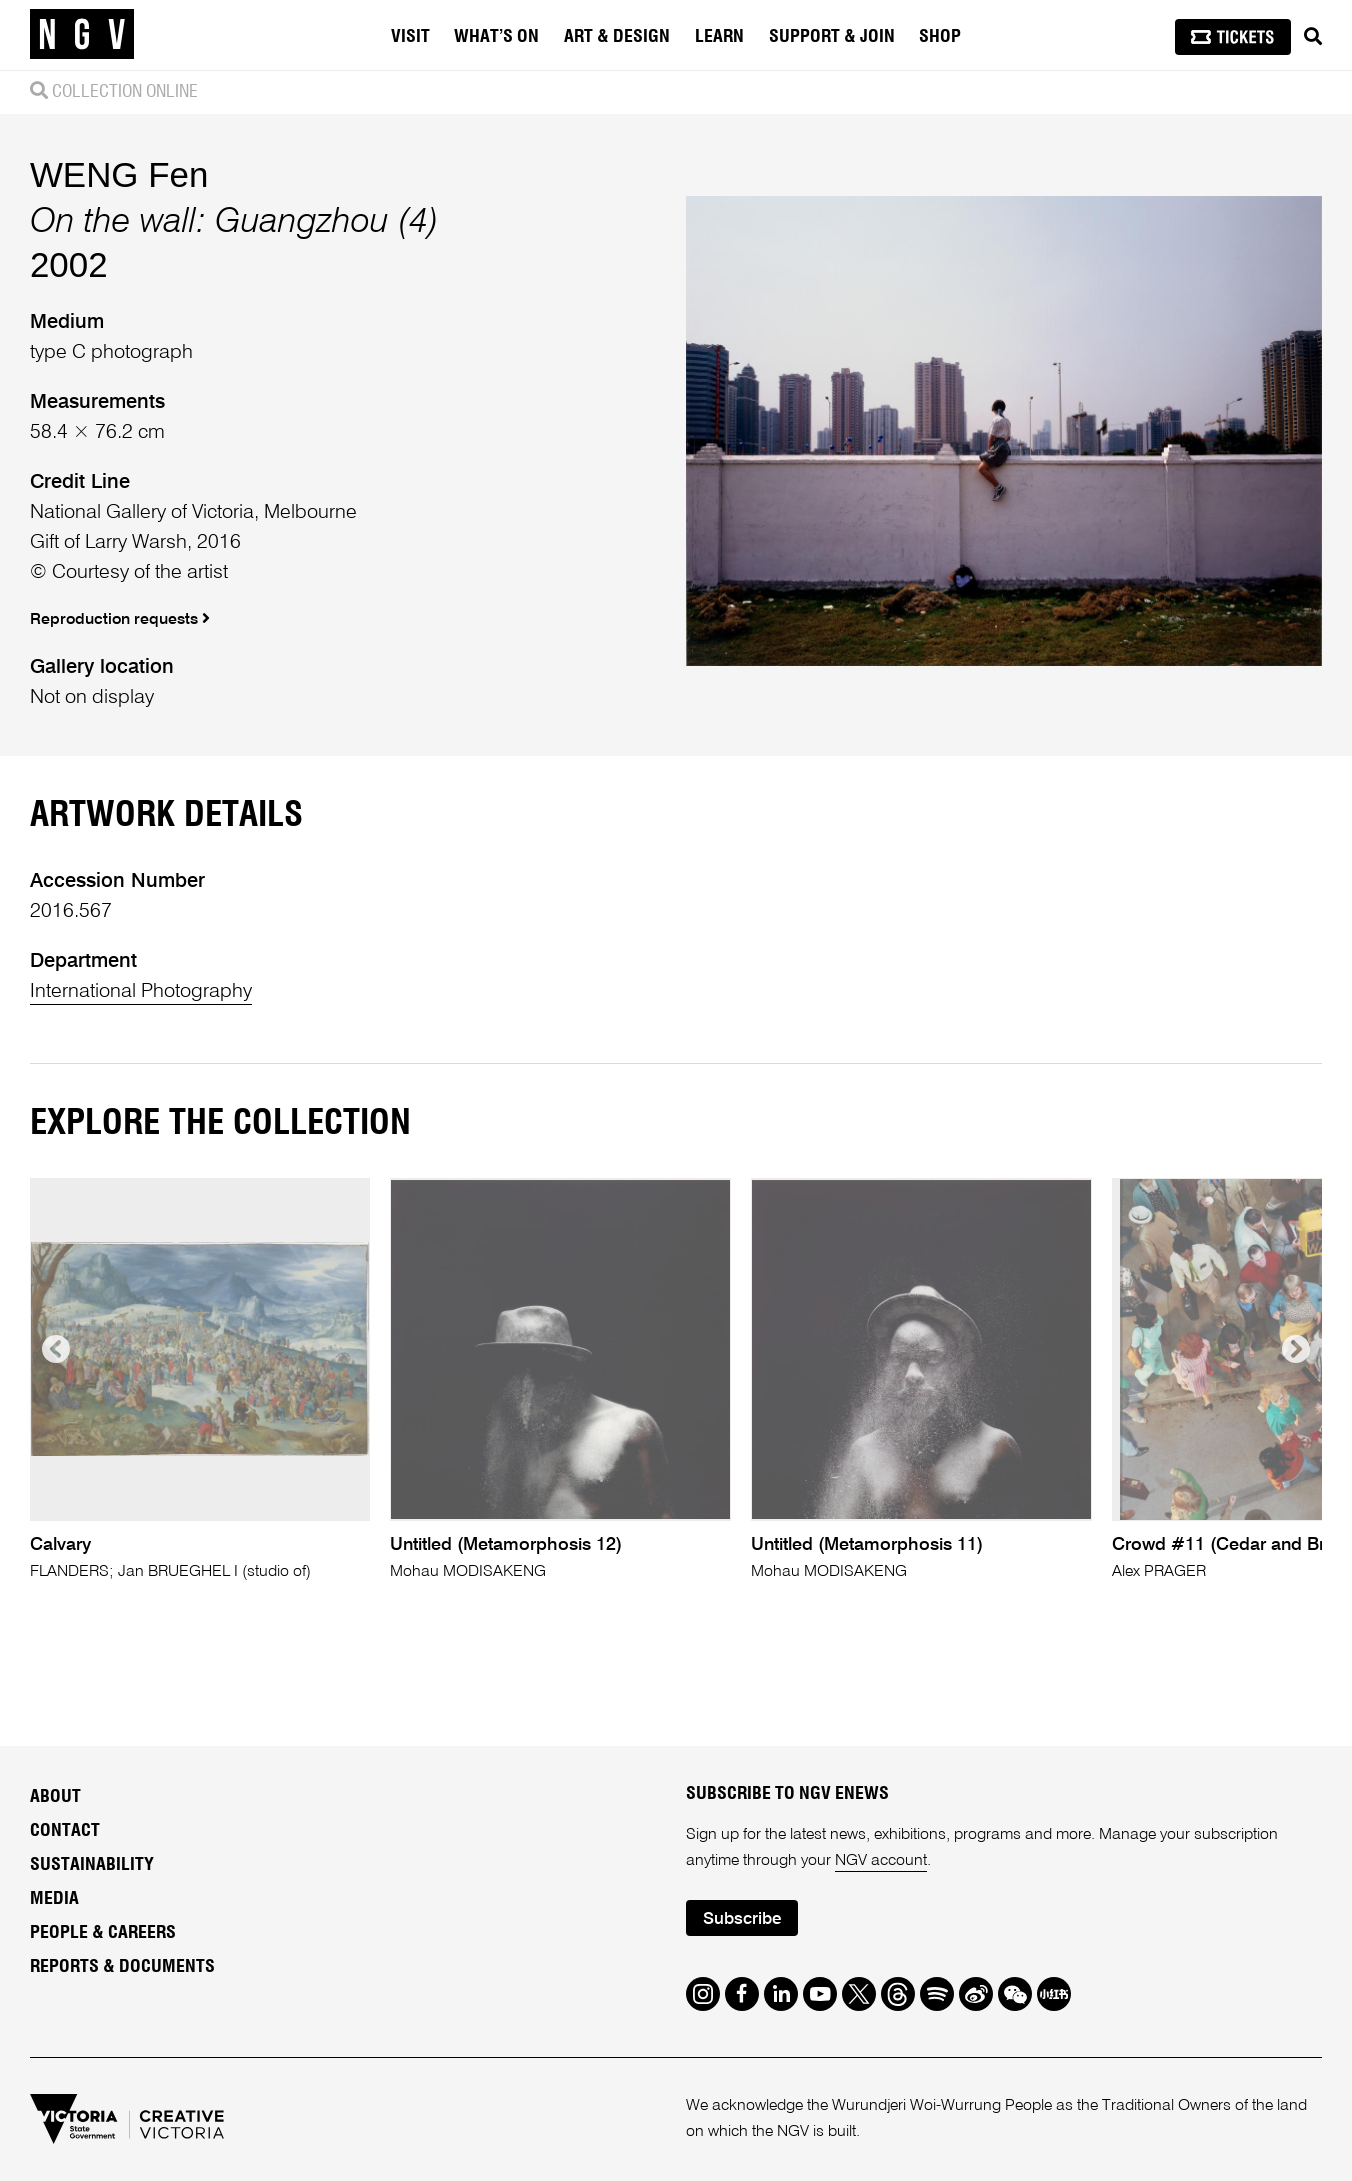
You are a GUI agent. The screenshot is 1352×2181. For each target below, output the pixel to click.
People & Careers (103, 1933)
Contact (65, 1831)
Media (54, 1899)
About (55, 1797)
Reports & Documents (122, 1967)
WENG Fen (119, 174)
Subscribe (742, 1919)
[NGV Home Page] (82, 35)
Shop (940, 37)
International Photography (141, 992)
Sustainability (92, 1865)
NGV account (881, 1861)
